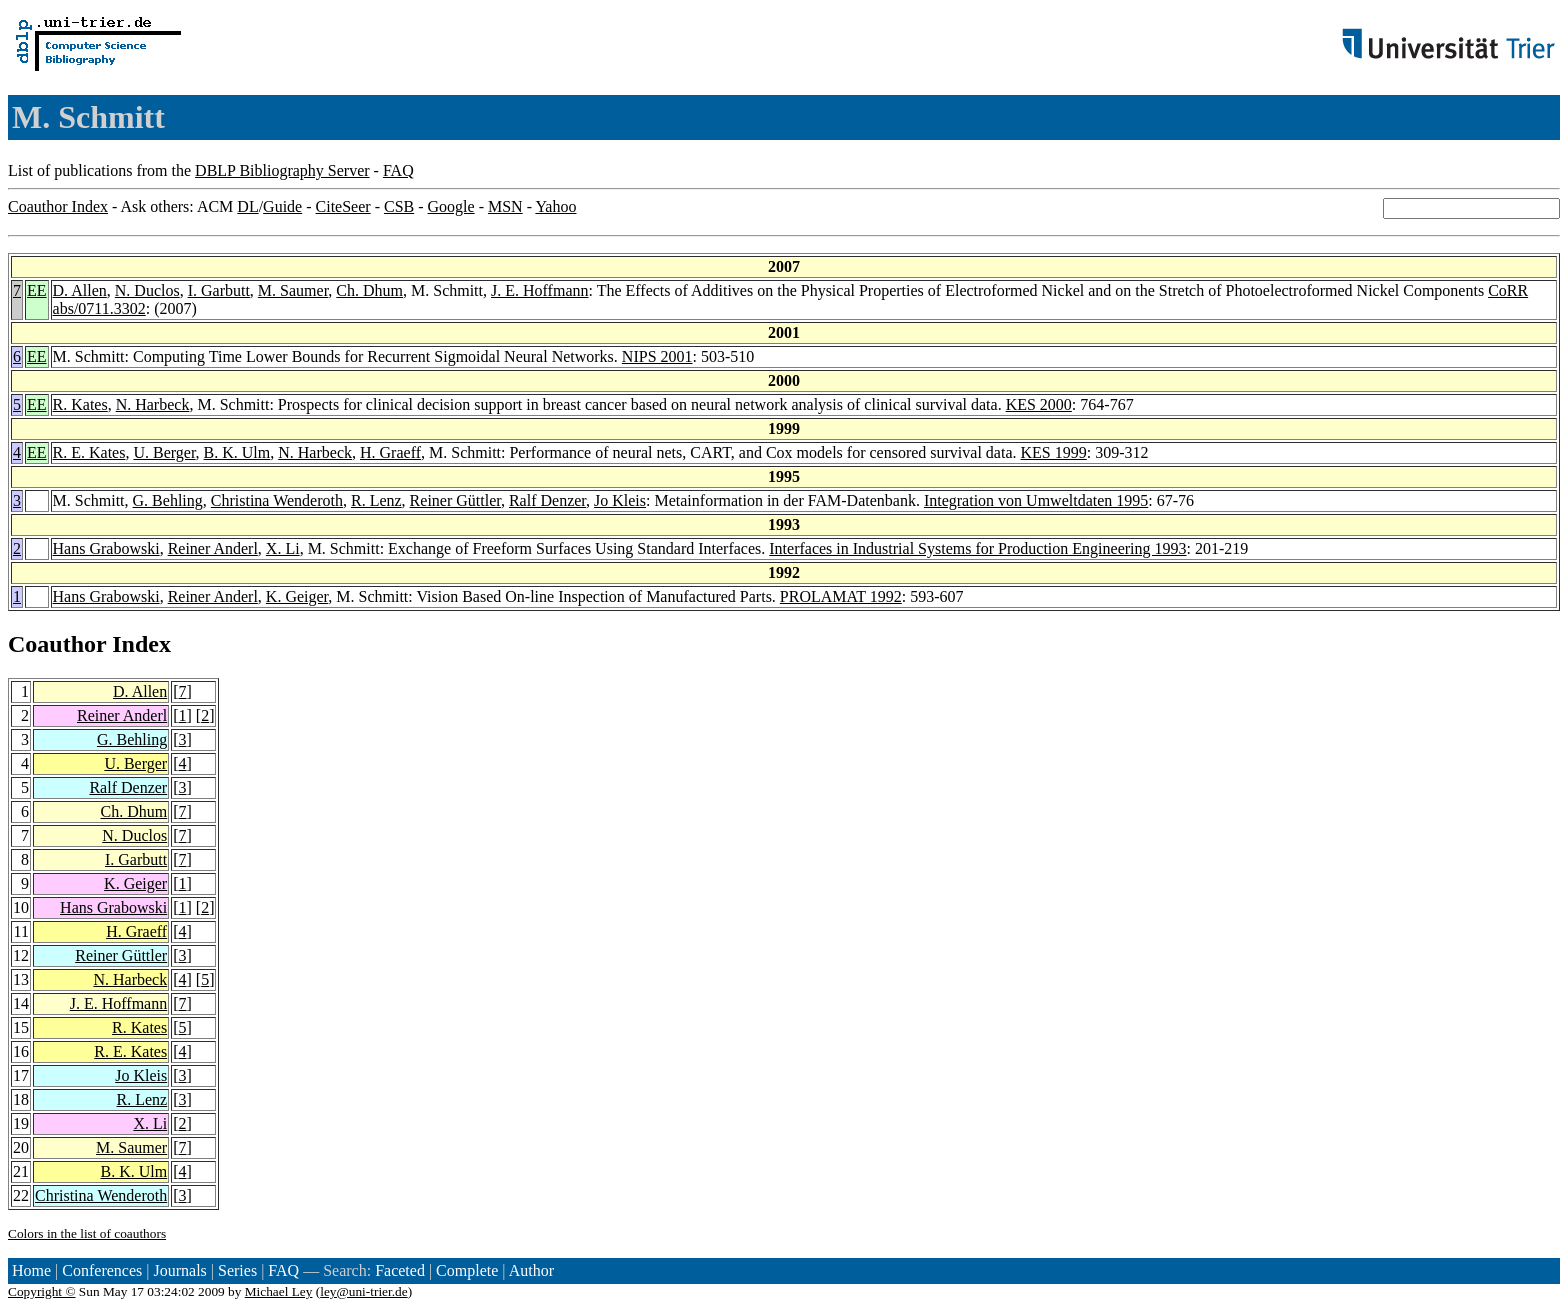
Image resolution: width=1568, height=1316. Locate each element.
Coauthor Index (58, 206)
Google (451, 206)
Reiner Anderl (213, 548)
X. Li (283, 548)
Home (31, 1270)
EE (37, 290)
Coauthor (57, 644)
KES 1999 (1054, 452)
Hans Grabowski (106, 548)
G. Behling (168, 500)
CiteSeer (343, 206)
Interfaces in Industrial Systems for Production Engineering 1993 (977, 548)
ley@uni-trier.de (363, 1291)
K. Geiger (297, 596)
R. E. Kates (89, 452)
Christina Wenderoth (277, 500)
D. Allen (80, 290)
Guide (282, 206)
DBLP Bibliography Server (282, 170)
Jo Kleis (620, 500)
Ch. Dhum (369, 290)
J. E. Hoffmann (539, 290)
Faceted (400, 1270)
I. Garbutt (219, 290)
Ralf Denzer (547, 500)
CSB (399, 206)
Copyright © (42, 1291)
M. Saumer (293, 290)
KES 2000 (1039, 404)
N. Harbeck (153, 404)
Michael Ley (279, 1291)
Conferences (102, 1270)
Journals (179, 1270)
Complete (467, 1270)
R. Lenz (376, 500)
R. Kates (80, 404)
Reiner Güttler (455, 500)
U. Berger (164, 452)
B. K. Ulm (237, 452)
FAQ (398, 170)
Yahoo (555, 206)
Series (237, 1270)
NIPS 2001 (657, 356)
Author (531, 1270)
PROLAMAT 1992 (841, 596)
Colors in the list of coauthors (87, 1233)
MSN (505, 206)
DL (247, 206)
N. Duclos (147, 290)
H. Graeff (390, 452)
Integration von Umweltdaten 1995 (1036, 500)
